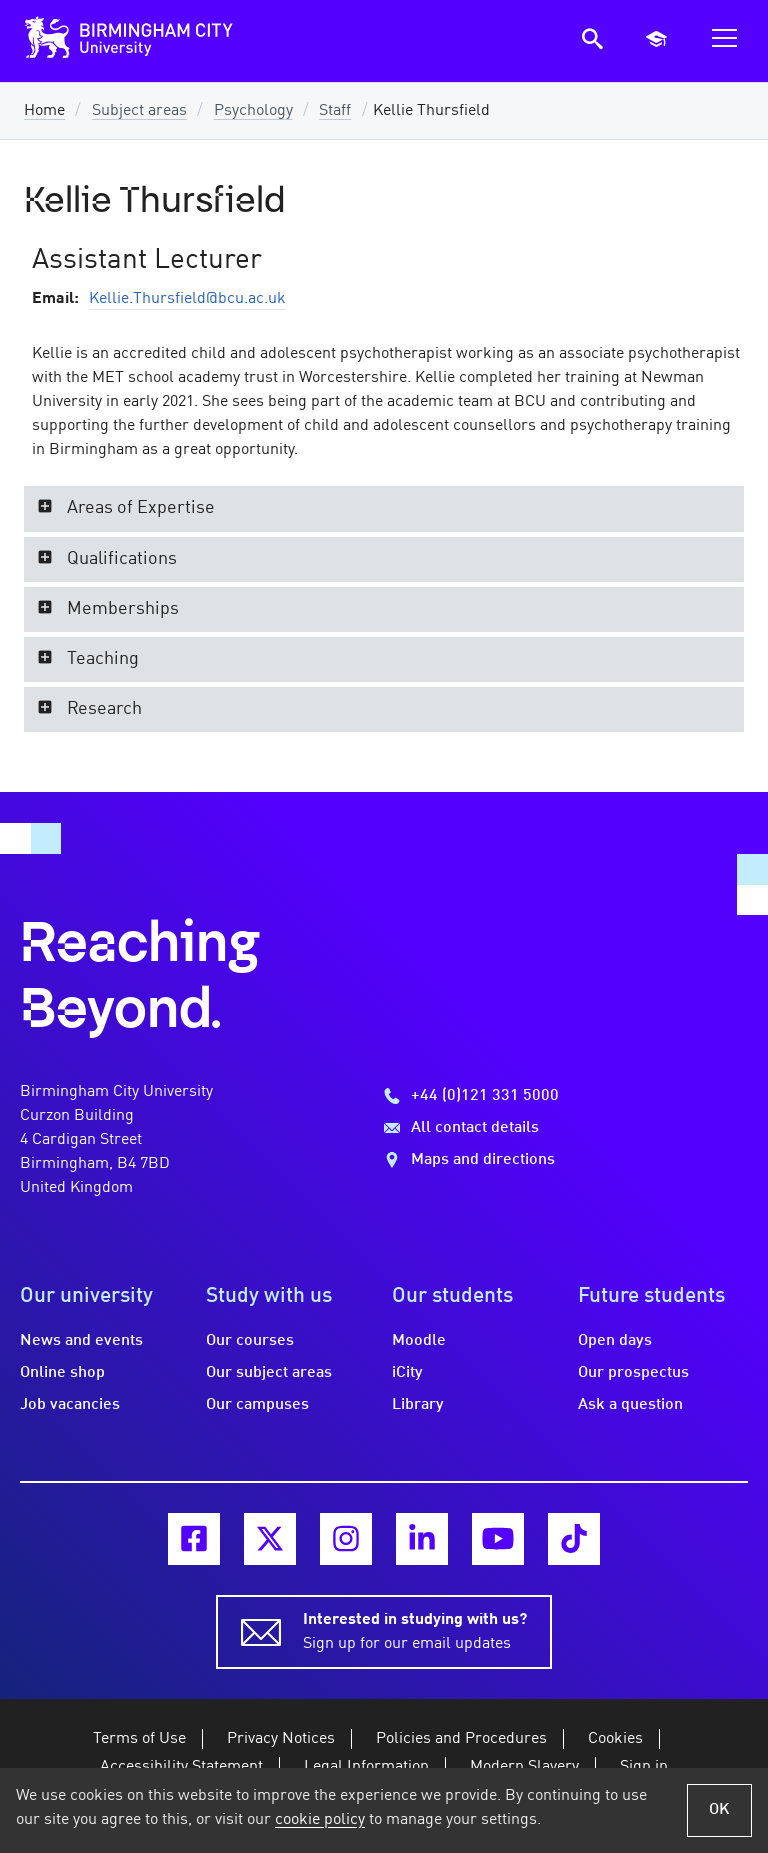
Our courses (250, 1341)
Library (418, 1405)
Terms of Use (139, 1739)
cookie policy (320, 1820)
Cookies (615, 1739)
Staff (335, 111)
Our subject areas (269, 1373)
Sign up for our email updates (415, 1630)
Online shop (62, 1373)
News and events (81, 1341)
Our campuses (257, 1405)
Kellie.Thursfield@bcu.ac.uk (187, 299)
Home (44, 111)
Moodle (419, 1341)
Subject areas (139, 111)
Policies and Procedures (461, 1739)
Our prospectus (633, 1373)
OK (719, 1810)
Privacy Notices (281, 1739)
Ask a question (630, 1405)
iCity (407, 1373)
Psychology (253, 111)
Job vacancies (70, 1405)
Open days (615, 1341)
